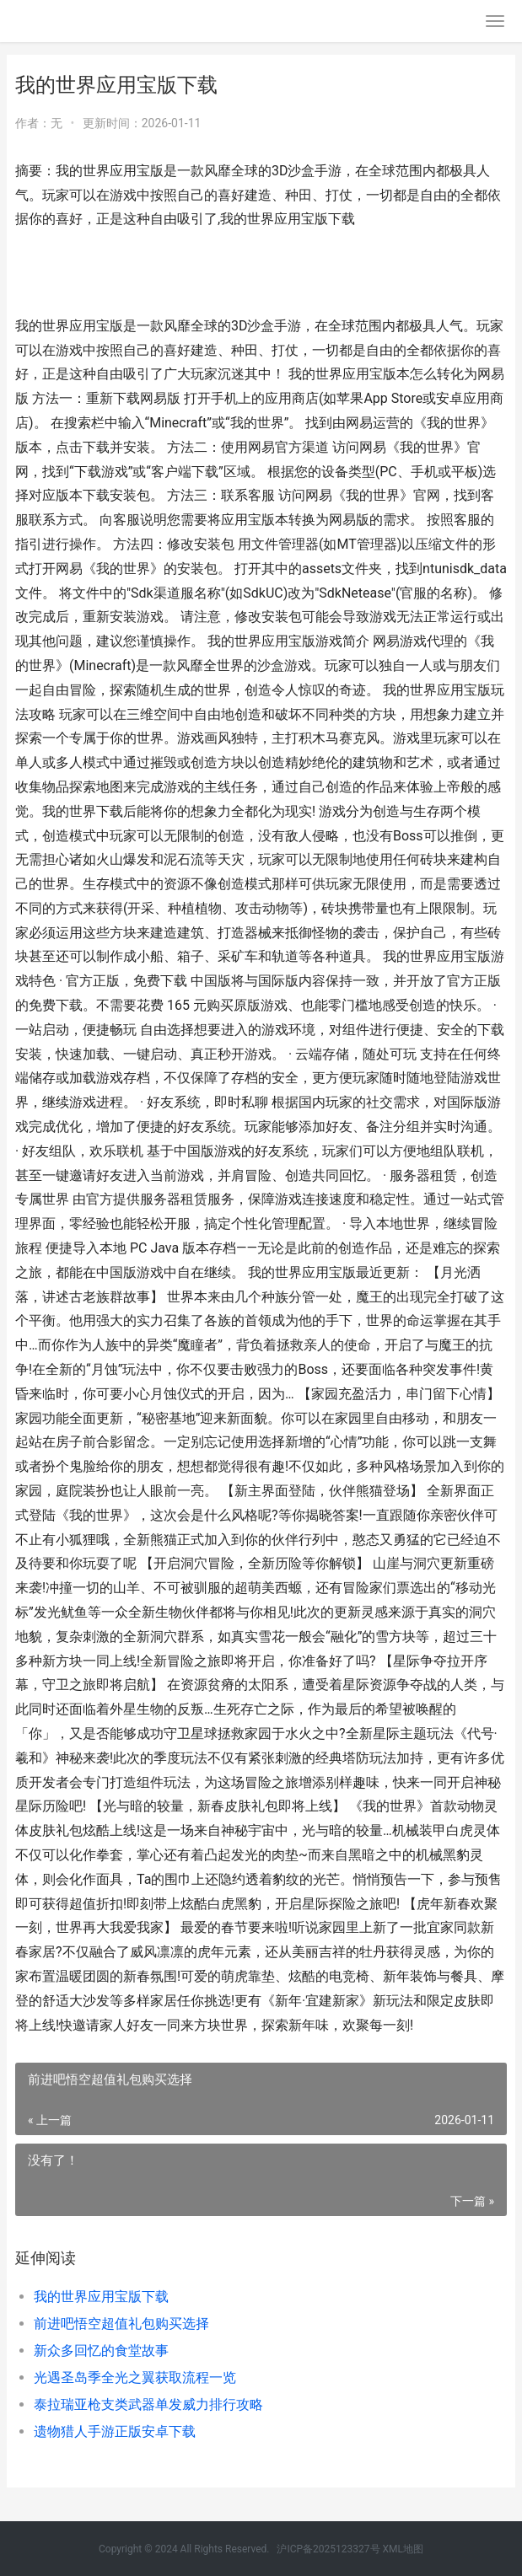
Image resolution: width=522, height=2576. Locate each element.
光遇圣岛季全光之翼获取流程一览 (135, 2377)
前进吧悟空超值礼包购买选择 (121, 2324)
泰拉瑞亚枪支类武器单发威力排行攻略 (148, 2404)
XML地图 (403, 2549)
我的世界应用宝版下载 (101, 2297)
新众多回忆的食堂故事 (101, 2351)
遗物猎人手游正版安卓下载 (115, 2431)
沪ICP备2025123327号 (328, 2549)
